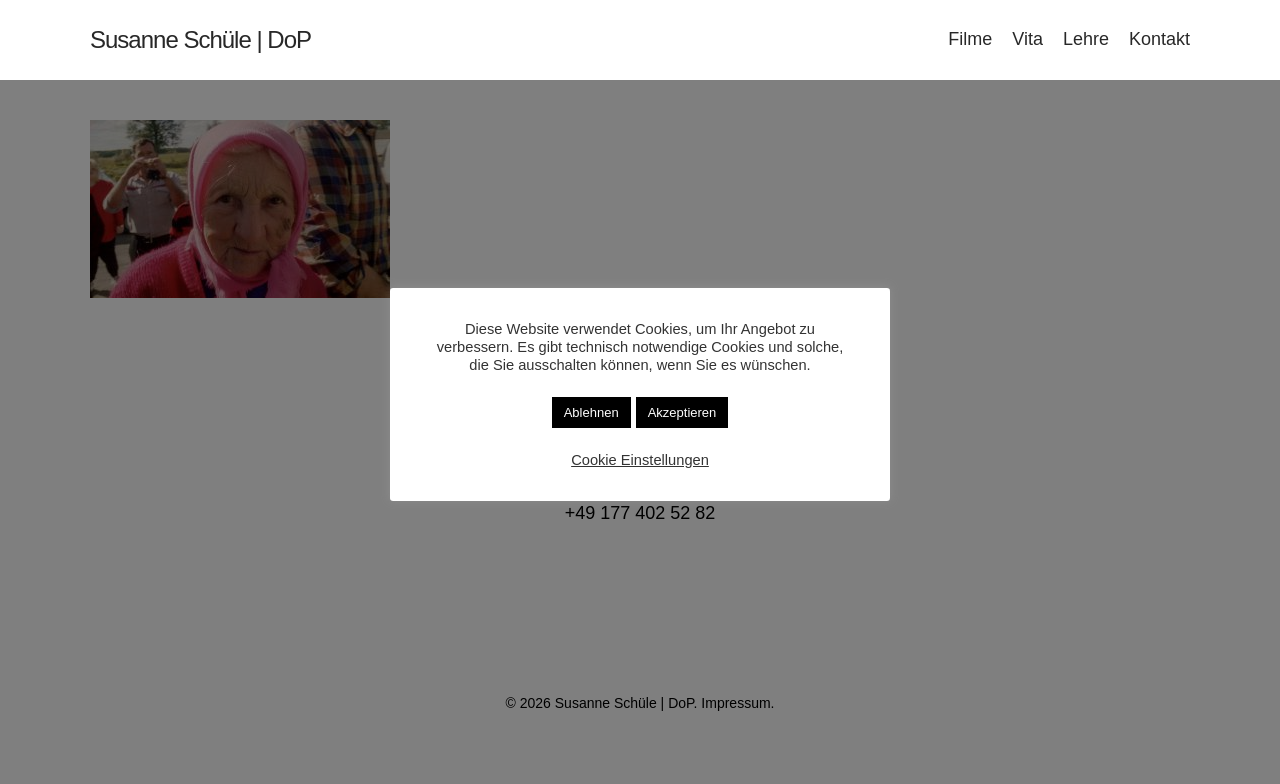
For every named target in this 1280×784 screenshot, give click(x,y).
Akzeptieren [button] (682, 412)
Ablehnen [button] (591, 412)
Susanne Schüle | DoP (200, 40)
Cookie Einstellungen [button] (640, 460)
